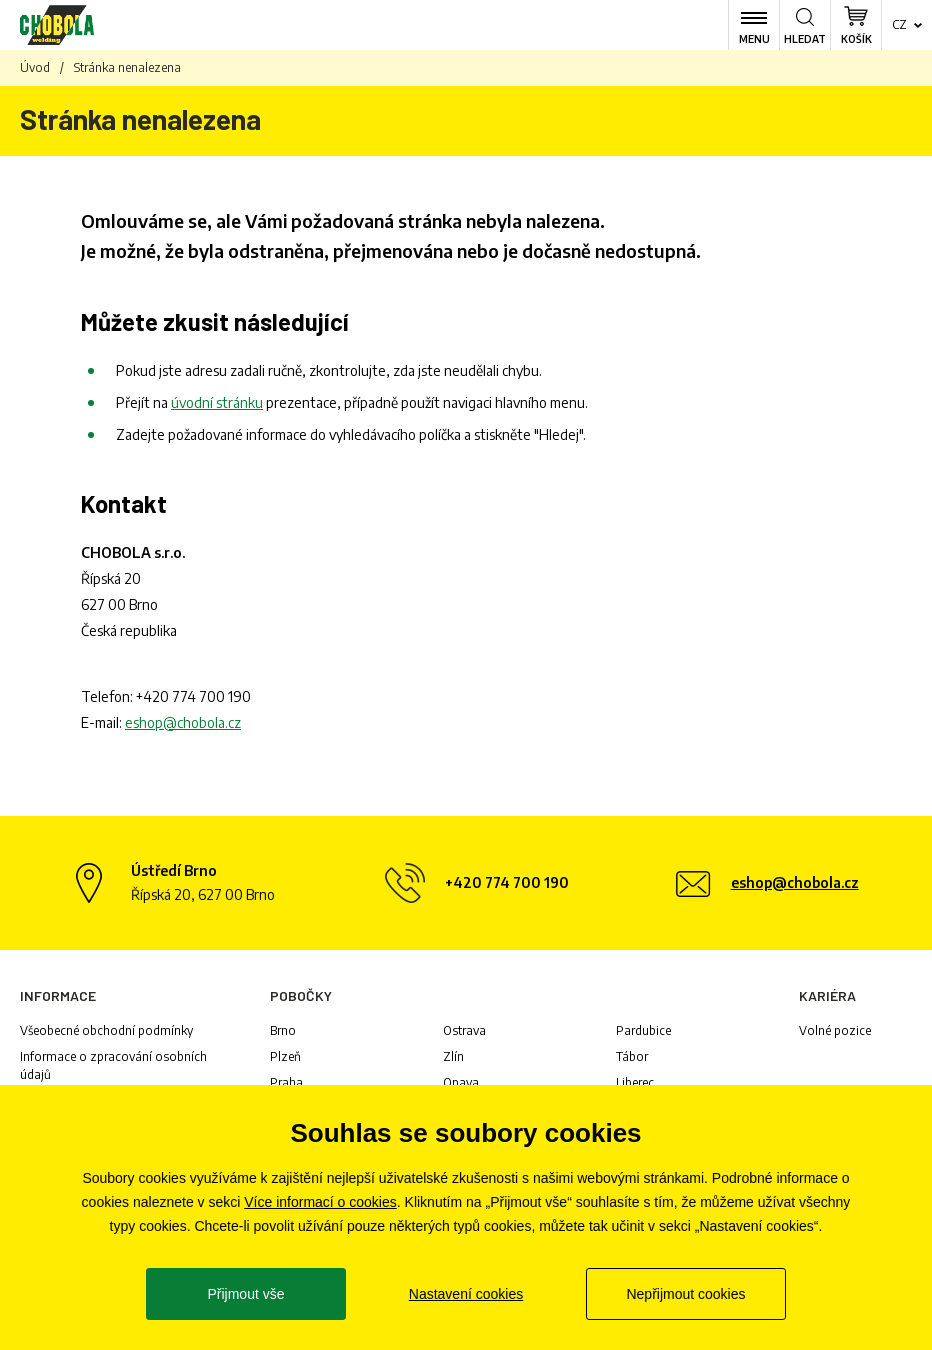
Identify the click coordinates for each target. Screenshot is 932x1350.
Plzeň (285, 1056)
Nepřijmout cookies (685, 1294)
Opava (461, 1082)
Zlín (453, 1056)
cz (899, 24)
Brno (283, 1030)
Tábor (632, 1056)
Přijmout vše (245, 1294)
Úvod (35, 67)
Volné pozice (835, 1030)
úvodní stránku (217, 402)
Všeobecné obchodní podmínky (106, 1030)
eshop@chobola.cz (183, 722)
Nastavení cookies (466, 1294)
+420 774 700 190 (193, 696)
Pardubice (643, 1030)
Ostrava (464, 1030)
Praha (286, 1082)
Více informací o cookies (320, 1202)
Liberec (635, 1082)
